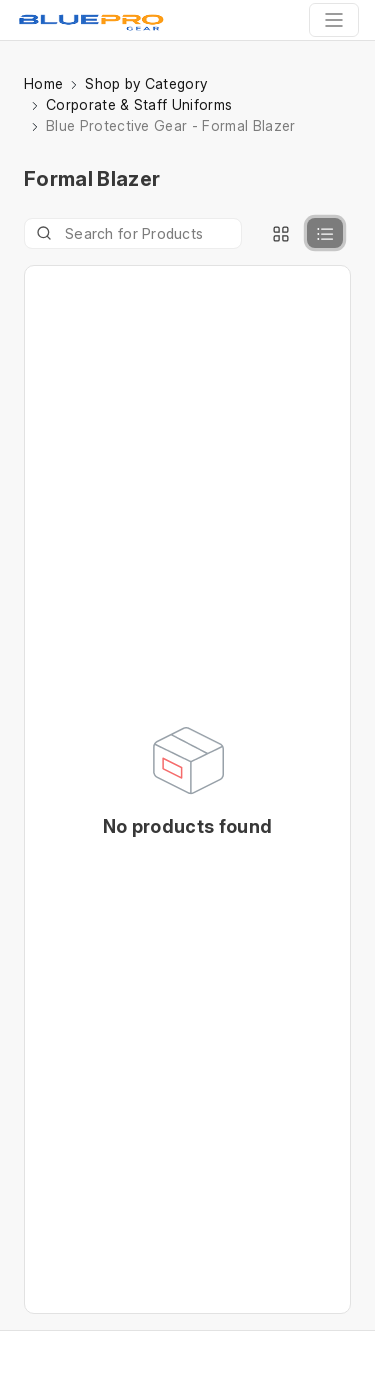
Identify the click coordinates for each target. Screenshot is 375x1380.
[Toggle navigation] (334, 20)
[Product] (133, 233)
